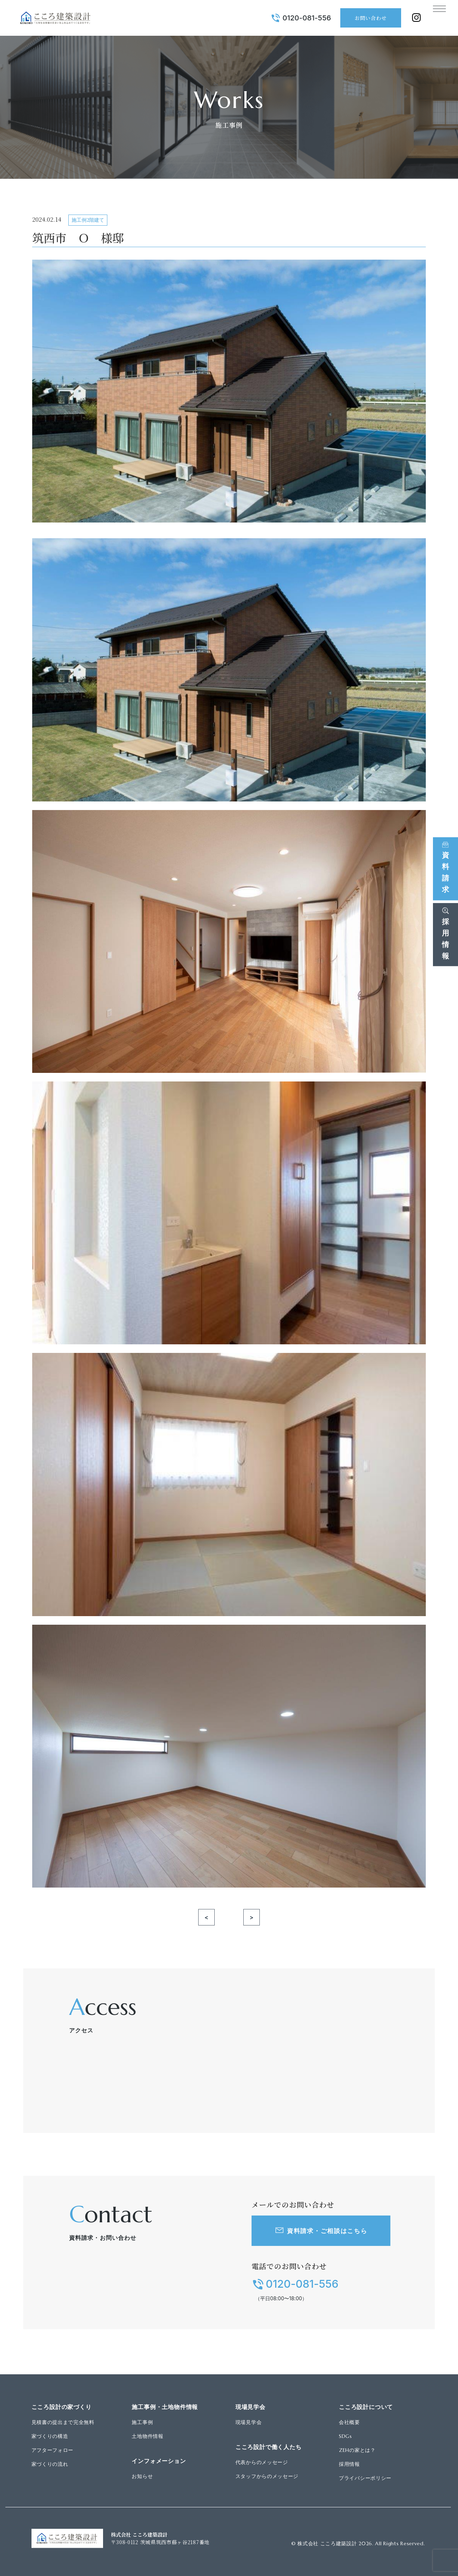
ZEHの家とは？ (357, 2450)
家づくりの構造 (49, 2436)
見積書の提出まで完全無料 (62, 2422)
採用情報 (349, 2464)
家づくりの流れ (49, 2464)
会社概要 (349, 2422)
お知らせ (142, 2476)
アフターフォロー (52, 2450)
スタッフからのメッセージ (266, 2476)
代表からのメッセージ (261, 2462)
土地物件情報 (147, 2436)
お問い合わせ (361, 17)
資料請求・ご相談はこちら (327, 2231)
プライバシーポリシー (365, 2478)
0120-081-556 (297, 18)
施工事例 (142, 2422)
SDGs (345, 2436)
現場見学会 (248, 2422)
